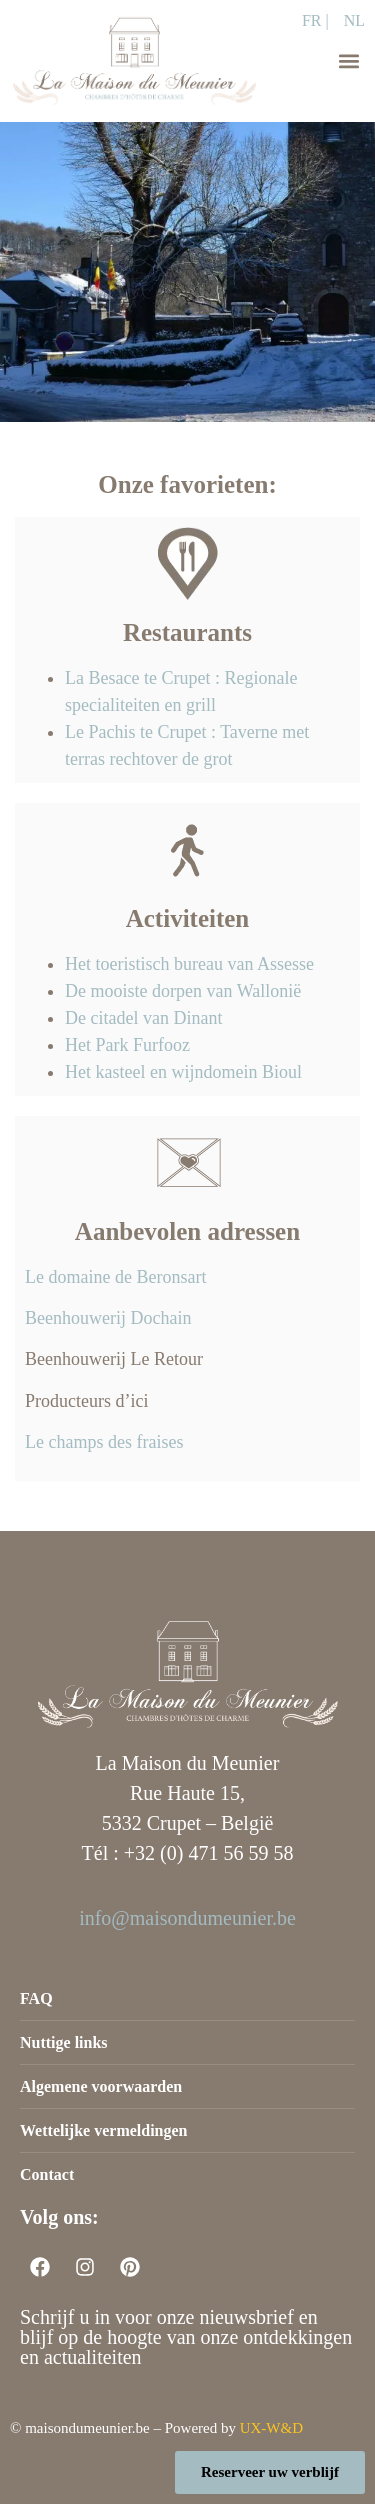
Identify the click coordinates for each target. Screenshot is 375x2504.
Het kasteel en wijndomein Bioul (183, 1072)
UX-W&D (271, 2428)
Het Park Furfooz (127, 1045)
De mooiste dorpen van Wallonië (185, 991)
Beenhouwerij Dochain (108, 1318)
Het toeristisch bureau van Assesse (189, 964)
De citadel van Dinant (143, 1018)
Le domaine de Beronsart (115, 1277)
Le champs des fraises (104, 1442)
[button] (348, 60)
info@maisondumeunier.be (187, 1918)
